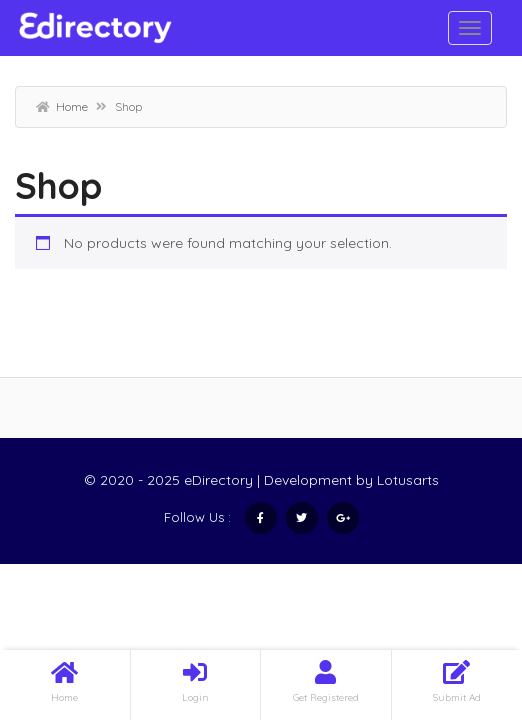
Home (72, 106)
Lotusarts (408, 480)
